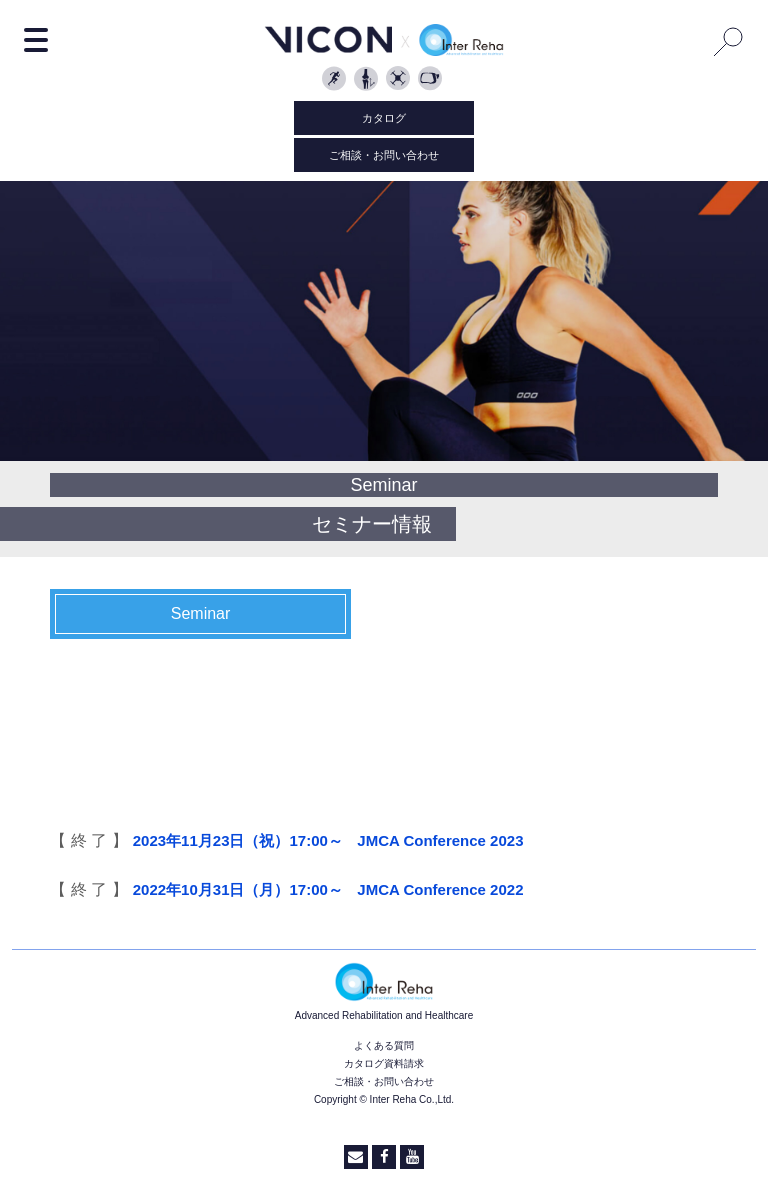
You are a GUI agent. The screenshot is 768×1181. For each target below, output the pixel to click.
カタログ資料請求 (384, 1063)
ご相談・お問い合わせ (384, 155)
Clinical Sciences (368, 80)
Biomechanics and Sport (336, 80)
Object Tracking (400, 80)
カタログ (384, 118)
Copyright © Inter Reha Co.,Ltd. (384, 1099)
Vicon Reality (432, 80)
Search (729, 41)
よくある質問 (384, 1045)
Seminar (201, 613)
